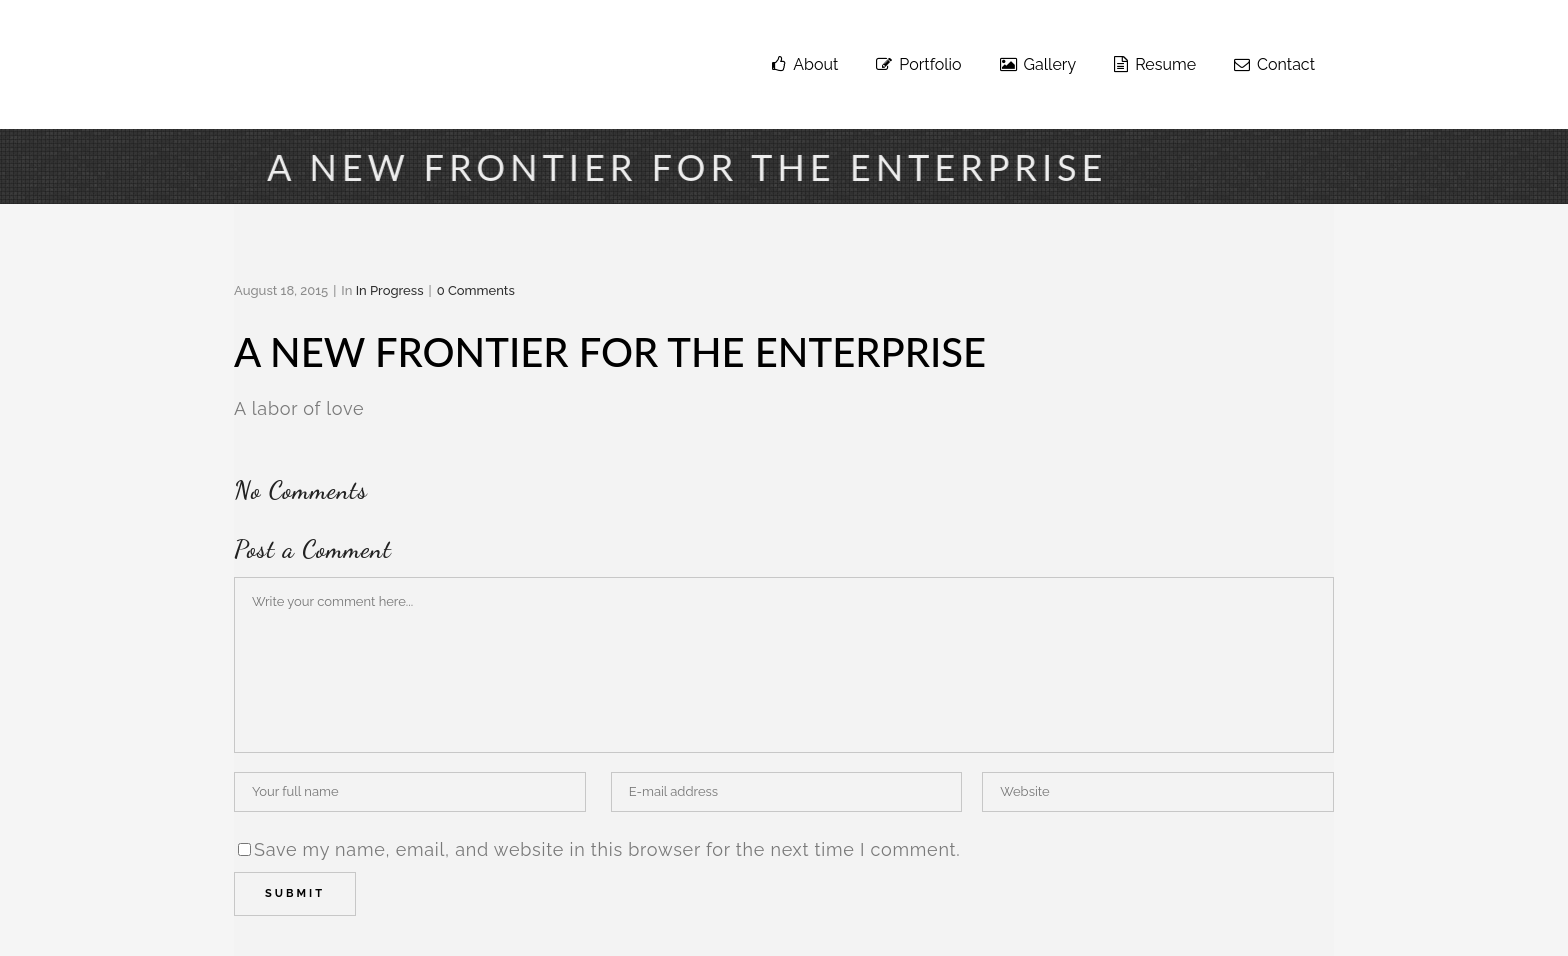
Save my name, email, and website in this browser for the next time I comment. (607, 849)
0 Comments (476, 290)
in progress (390, 290)
